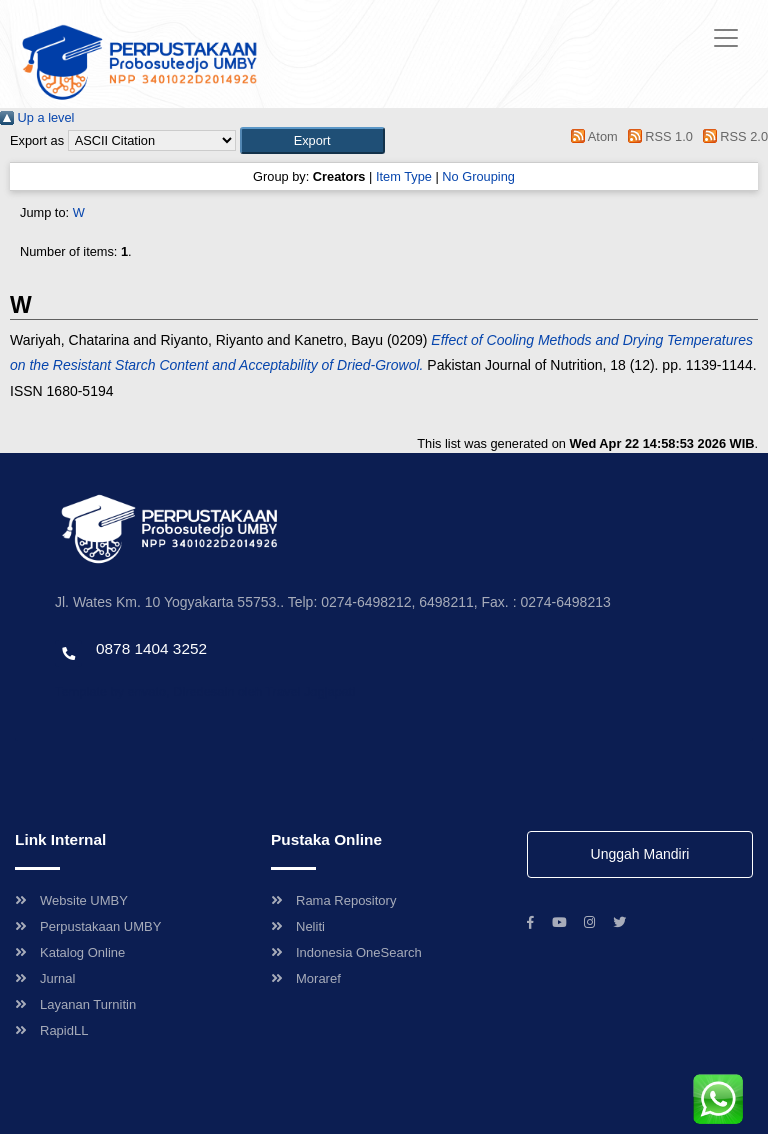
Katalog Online (70, 952)
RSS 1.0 (657, 136)
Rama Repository (333, 900)
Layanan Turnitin (75, 1004)
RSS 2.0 (732, 136)
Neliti (298, 926)
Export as (37, 140)
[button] (312, 140)
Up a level (37, 117)
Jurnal (45, 978)
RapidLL (51, 1030)
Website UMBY (71, 900)
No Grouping (478, 176)
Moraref (306, 978)
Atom (591, 136)
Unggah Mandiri (640, 854)
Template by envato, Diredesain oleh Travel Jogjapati (205, 691)
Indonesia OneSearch (346, 952)
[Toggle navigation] (726, 38)
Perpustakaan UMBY (88, 926)
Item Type (404, 176)
